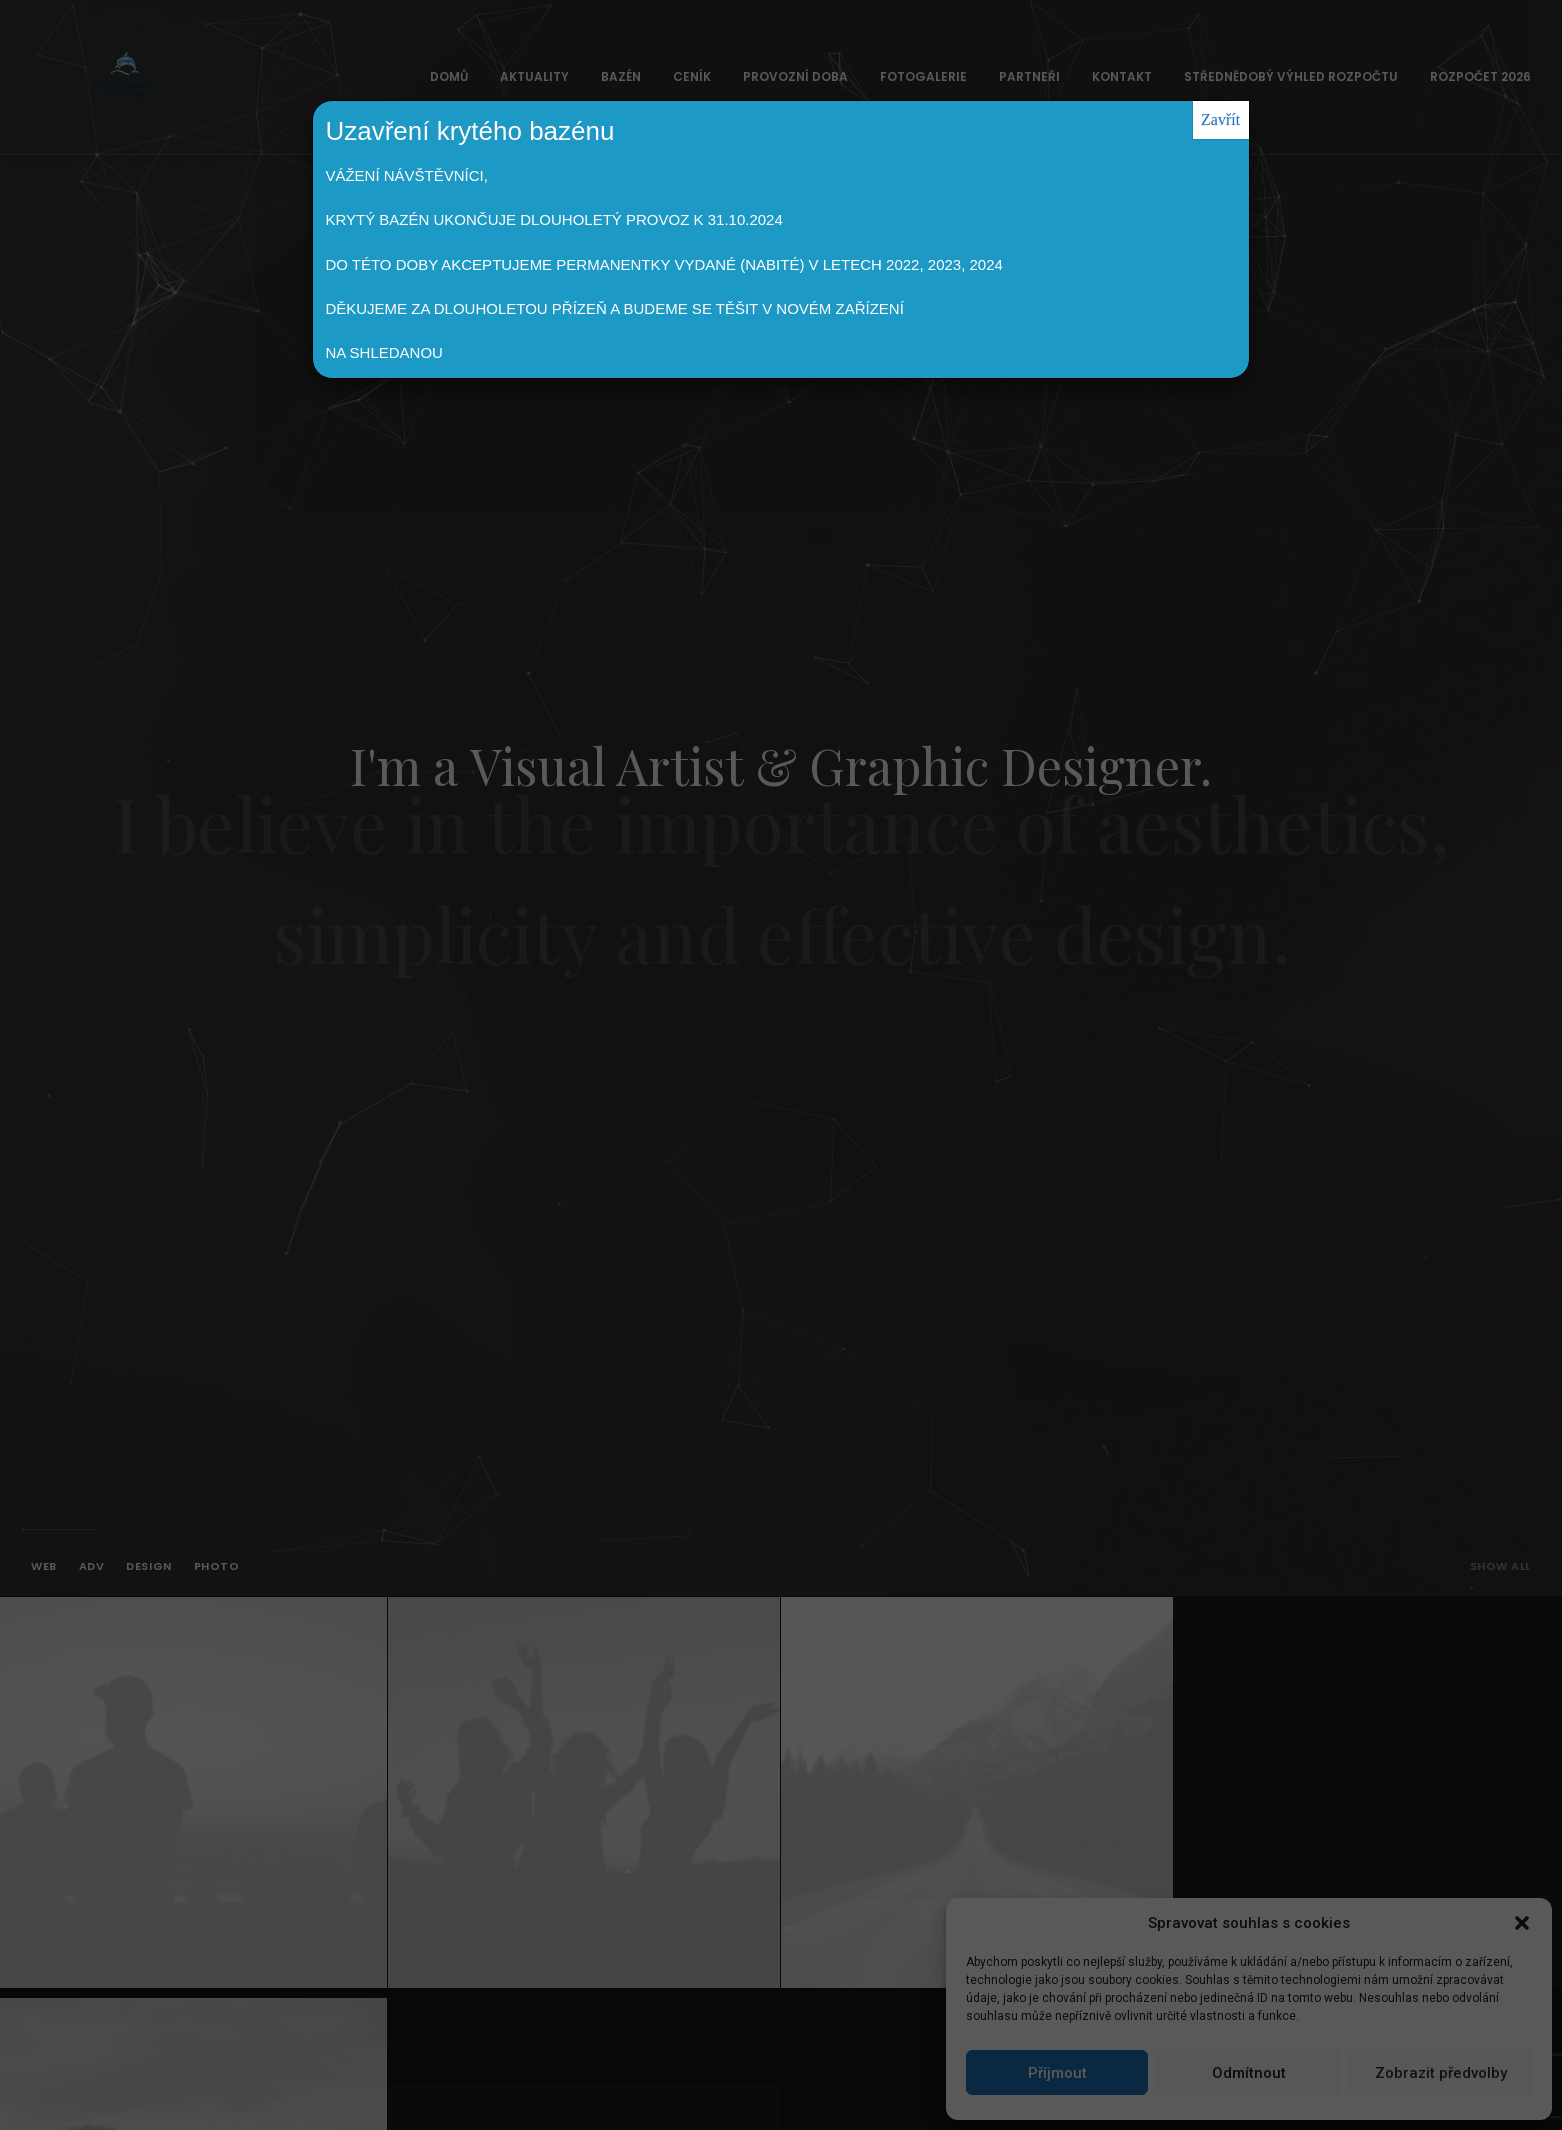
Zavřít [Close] (1220, 119)
